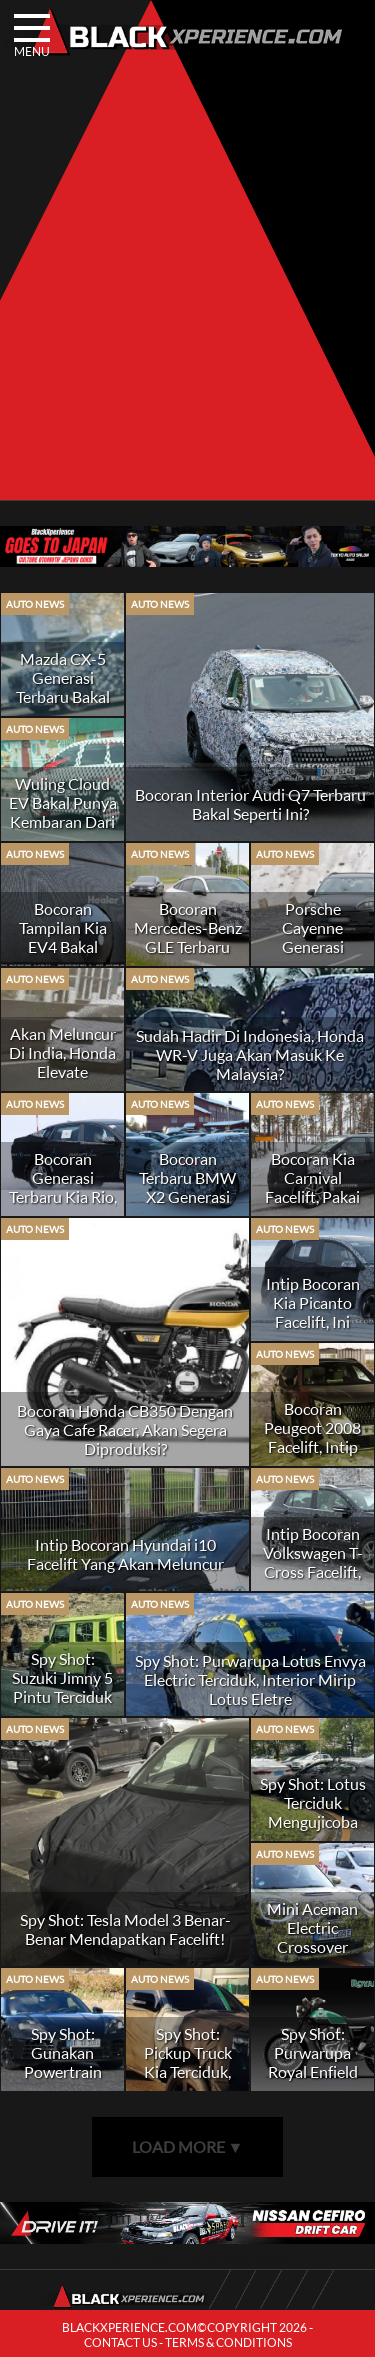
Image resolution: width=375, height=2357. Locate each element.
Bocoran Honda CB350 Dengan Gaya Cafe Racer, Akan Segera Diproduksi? (125, 1429)
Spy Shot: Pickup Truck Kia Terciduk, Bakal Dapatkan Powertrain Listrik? (187, 2081)
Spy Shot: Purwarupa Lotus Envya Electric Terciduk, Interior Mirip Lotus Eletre (250, 1679)
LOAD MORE (188, 2146)
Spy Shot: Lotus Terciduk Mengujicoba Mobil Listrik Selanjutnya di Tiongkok (313, 1831)
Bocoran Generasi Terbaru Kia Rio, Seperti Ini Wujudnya (63, 1196)
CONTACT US (120, 2342)
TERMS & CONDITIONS (228, 2342)
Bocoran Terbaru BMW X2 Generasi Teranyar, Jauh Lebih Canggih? (188, 1196)
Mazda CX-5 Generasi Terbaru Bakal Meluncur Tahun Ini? (63, 696)
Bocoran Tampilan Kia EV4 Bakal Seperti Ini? (63, 937)
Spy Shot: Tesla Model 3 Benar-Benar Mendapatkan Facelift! (125, 1929)
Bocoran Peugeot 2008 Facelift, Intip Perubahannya (312, 1437)
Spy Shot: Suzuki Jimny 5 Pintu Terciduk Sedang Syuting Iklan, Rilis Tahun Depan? (62, 1706)
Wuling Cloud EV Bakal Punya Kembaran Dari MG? (63, 812)
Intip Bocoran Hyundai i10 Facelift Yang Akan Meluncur (125, 1554)
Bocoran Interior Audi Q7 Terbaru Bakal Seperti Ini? (250, 804)
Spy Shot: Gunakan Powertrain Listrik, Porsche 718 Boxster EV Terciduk (62, 2081)
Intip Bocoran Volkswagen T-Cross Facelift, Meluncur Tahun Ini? (313, 1571)
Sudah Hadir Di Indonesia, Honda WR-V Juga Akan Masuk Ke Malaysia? (250, 1054)
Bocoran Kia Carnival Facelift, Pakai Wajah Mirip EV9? (312, 1196)
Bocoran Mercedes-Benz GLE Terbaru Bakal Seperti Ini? (188, 946)
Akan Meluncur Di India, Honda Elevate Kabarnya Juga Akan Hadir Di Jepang (62, 1081)
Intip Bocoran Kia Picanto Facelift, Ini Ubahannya (313, 1312)
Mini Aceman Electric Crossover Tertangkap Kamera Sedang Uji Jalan (312, 1956)
